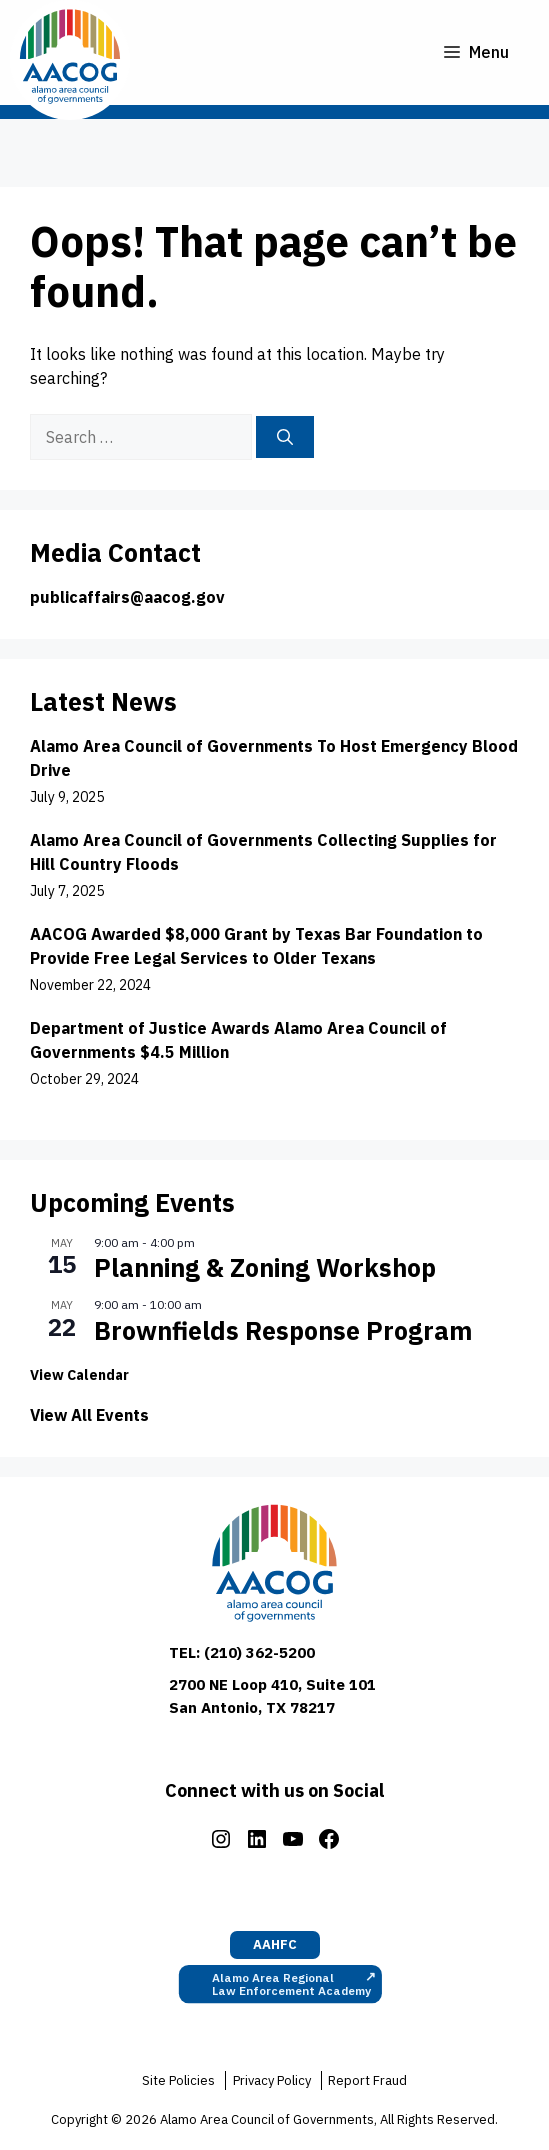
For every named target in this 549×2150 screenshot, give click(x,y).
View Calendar (79, 1375)
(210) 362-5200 (259, 1652)
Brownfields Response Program (283, 1330)
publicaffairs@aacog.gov (127, 597)
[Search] (285, 437)
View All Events (89, 1415)
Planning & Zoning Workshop (265, 1267)
